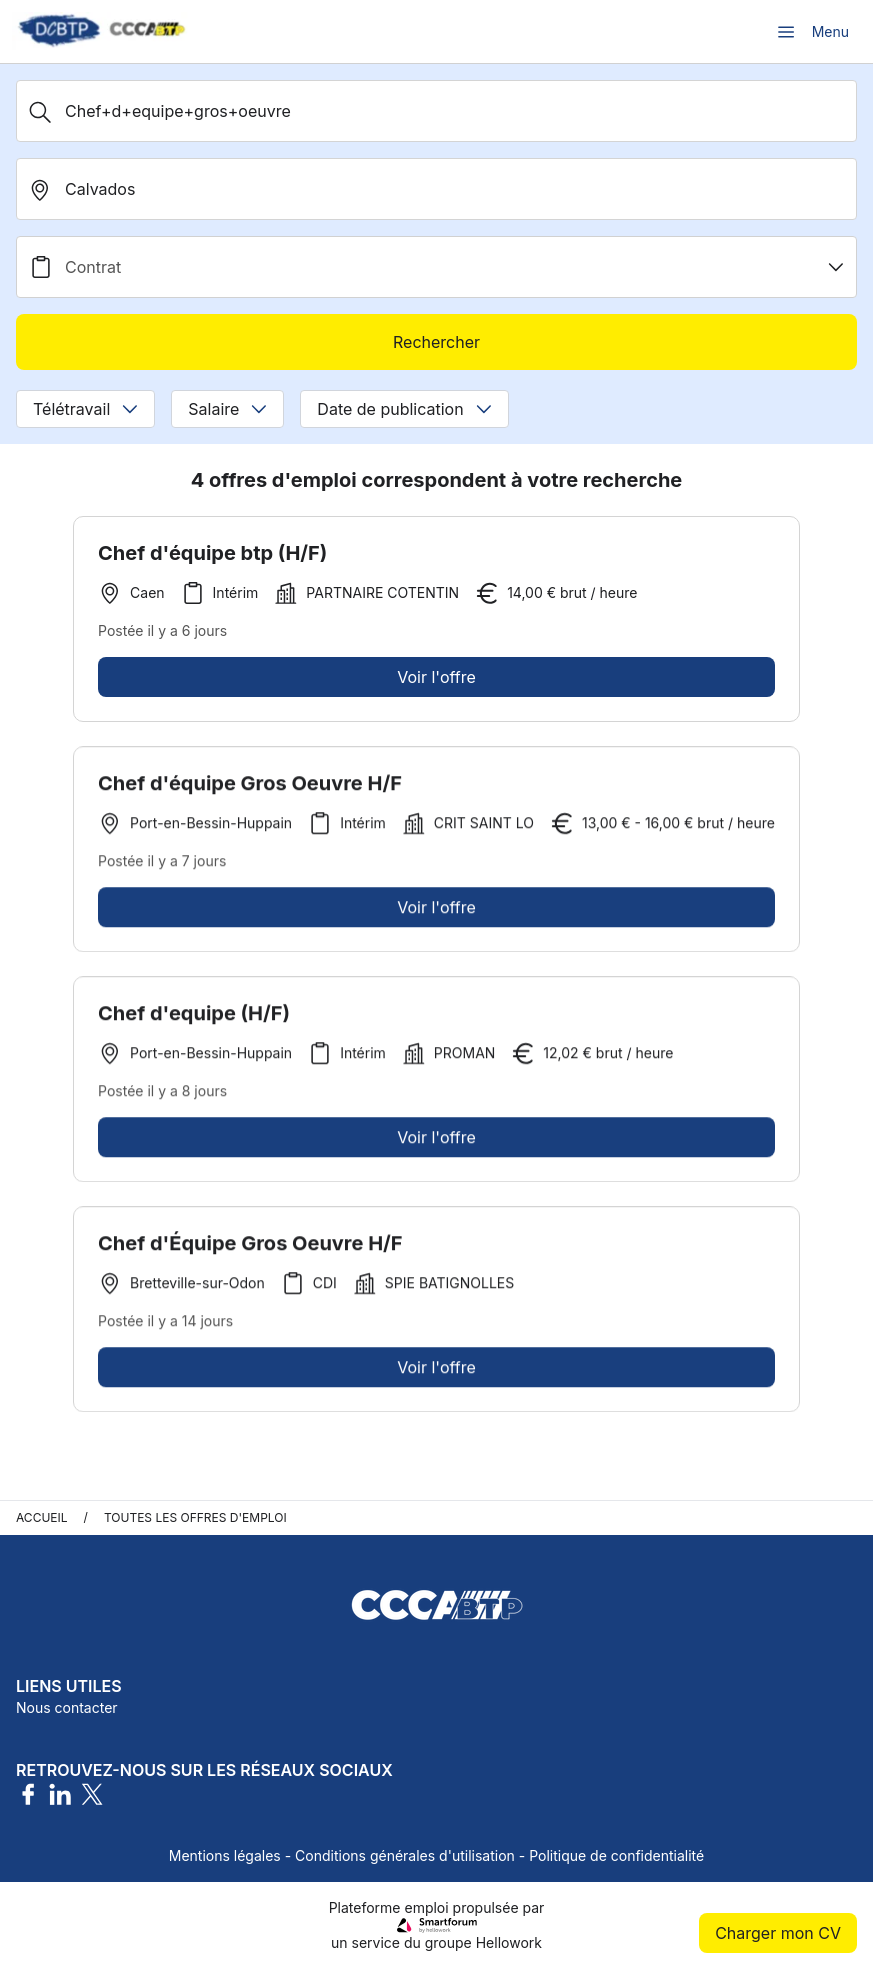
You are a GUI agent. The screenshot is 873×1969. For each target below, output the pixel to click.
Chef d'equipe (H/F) (194, 1021)
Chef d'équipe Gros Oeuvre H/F (250, 791)
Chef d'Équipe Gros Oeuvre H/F (250, 1251)
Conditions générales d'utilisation (405, 1855)
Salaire (227, 409)
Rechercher (436, 342)
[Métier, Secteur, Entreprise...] (436, 111)
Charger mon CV (778, 1933)
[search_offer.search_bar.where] (436, 189)
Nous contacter (67, 1707)
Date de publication (404, 409)
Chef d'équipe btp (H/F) (212, 553)
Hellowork (509, 1942)
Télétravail (85, 409)
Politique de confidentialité (616, 1855)
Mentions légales (225, 1855)
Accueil (42, 1517)
